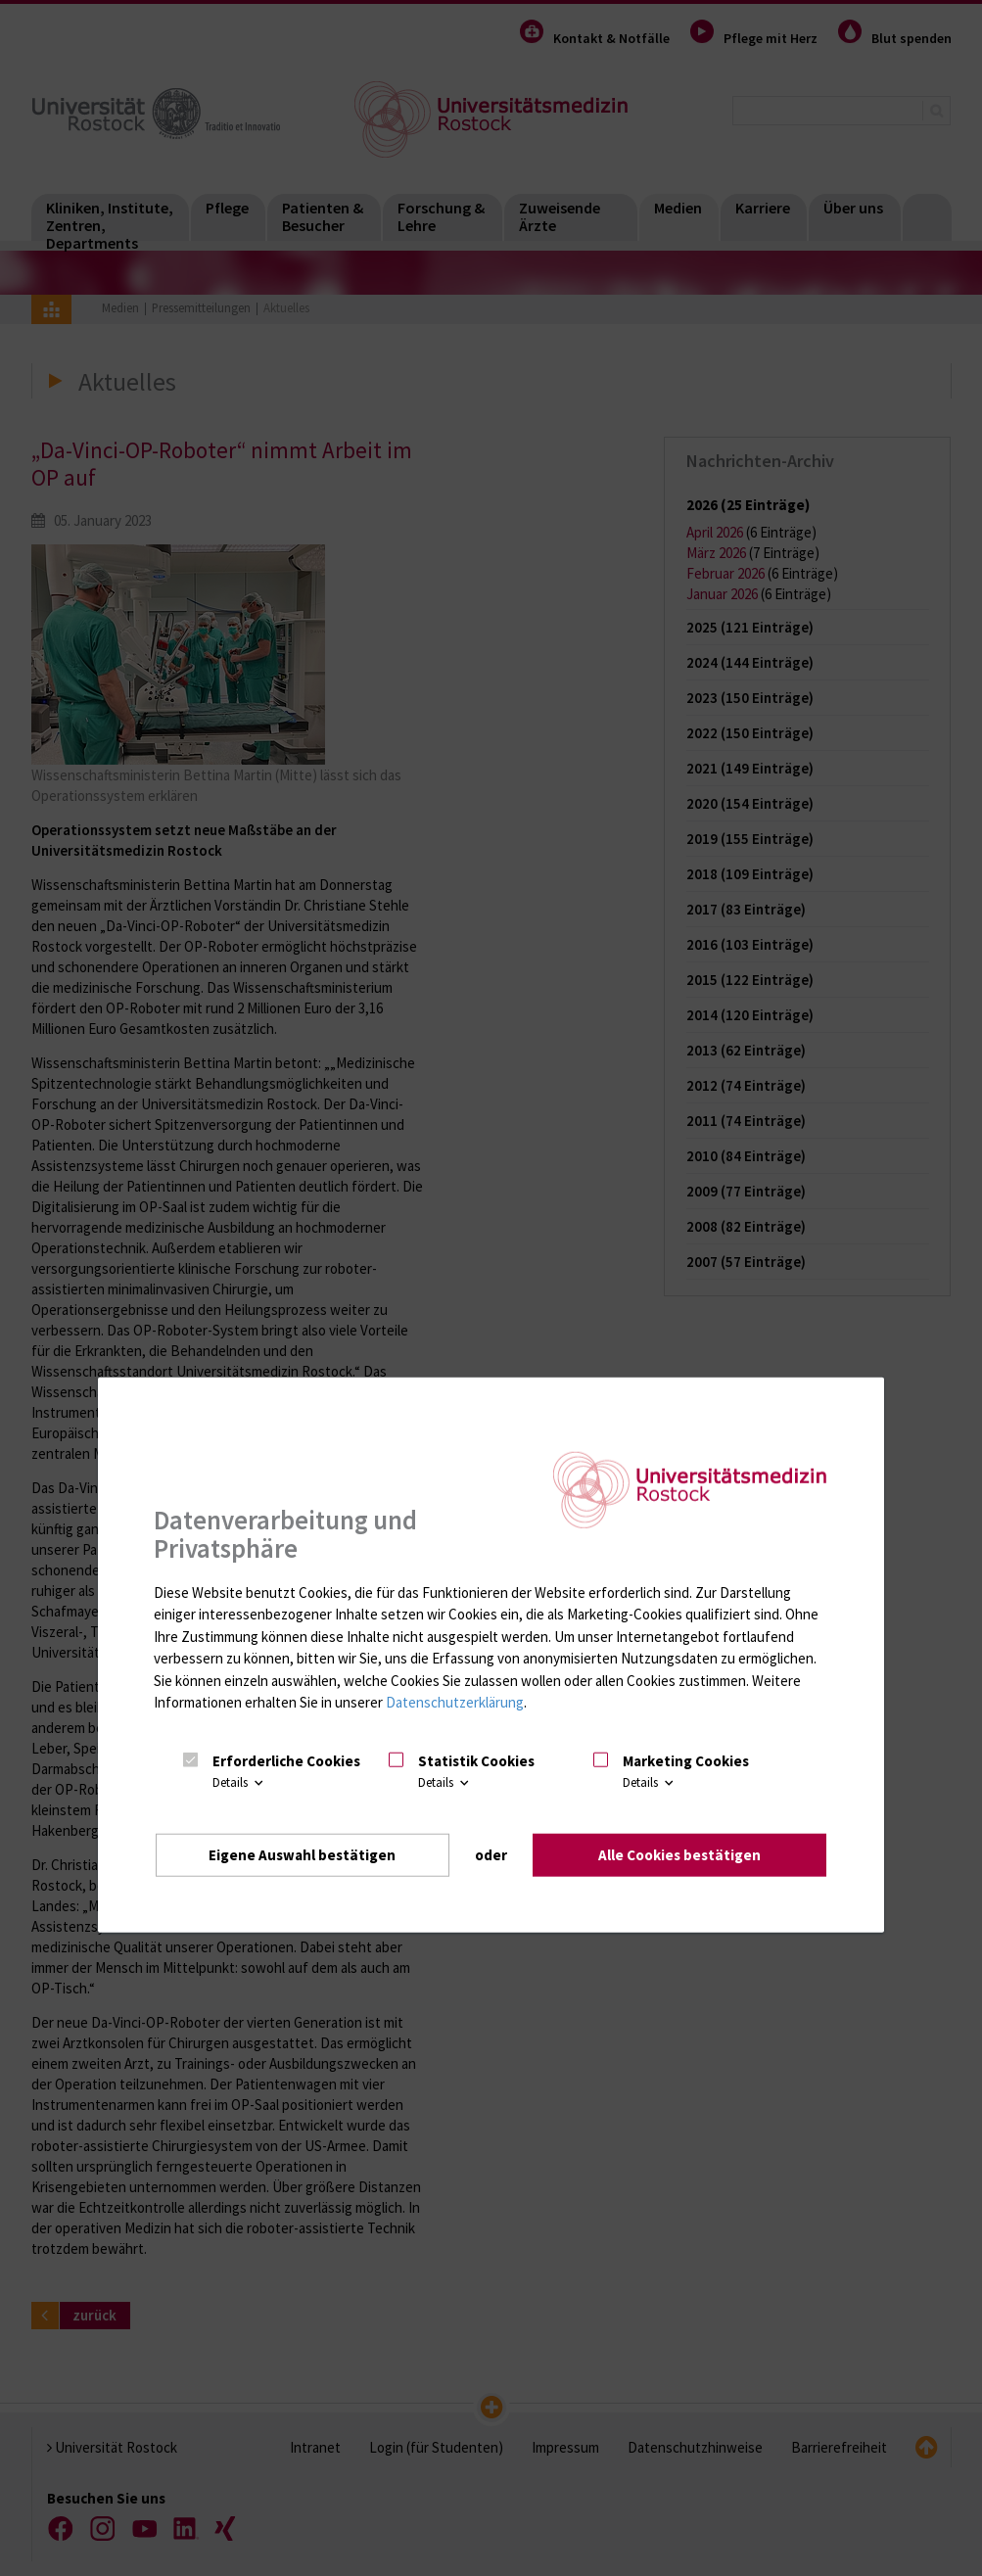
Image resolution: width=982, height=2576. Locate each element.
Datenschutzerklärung (455, 1702)
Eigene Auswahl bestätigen (302, 1855)
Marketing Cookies (686, 1761)
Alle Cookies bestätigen (679, 1855)
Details (239, 1782)
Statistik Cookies (476, 1761)
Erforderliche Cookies (286, 1761)
